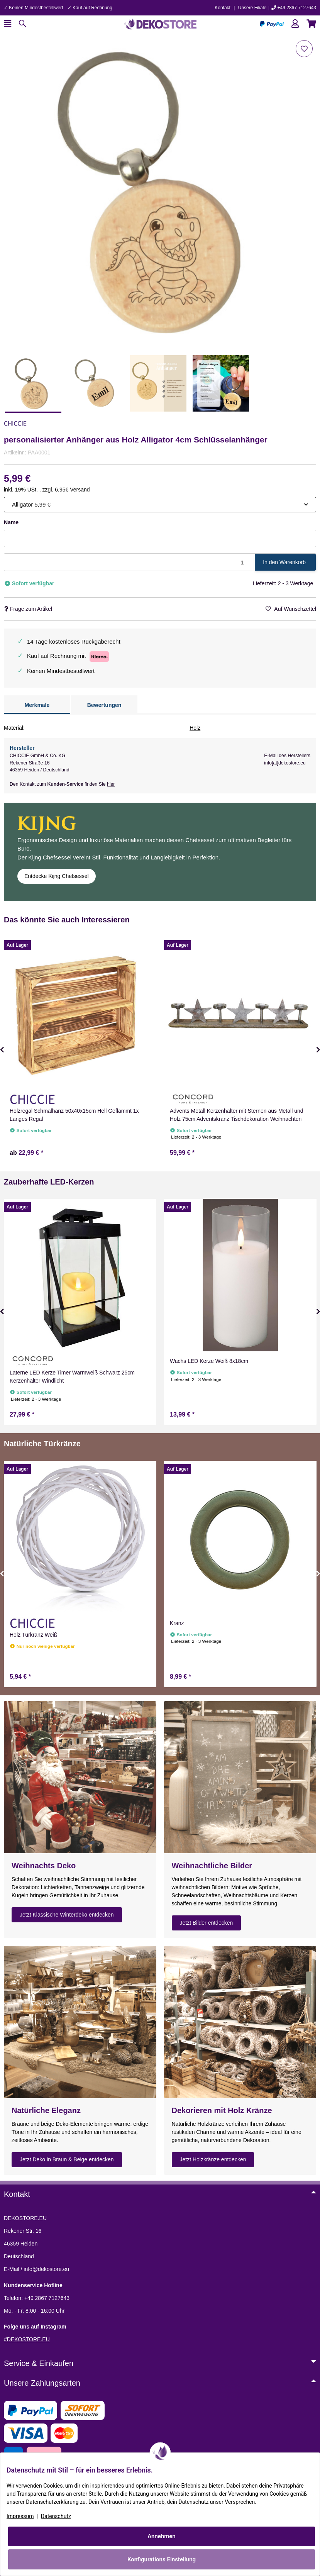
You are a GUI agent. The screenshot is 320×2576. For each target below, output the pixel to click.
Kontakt (222, 7)
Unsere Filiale (252, 7)
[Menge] (129, 562)
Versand (80, 489)
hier (111, 784)
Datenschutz (56, 2516)
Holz (195, 728)
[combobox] (160, 505)
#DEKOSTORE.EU (27, 2339)
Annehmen (161, 2536)
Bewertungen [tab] (104, 705)
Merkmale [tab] (37, 705)
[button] (295, 23)
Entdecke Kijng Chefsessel (56, 876)
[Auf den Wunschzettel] (304, 48)
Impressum (20, 2516)
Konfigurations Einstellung (161, 2559)
